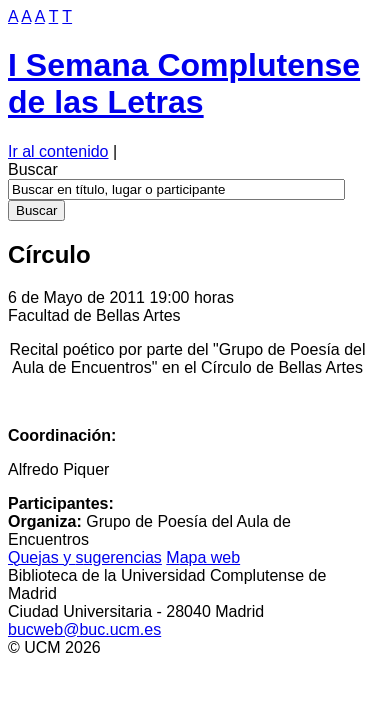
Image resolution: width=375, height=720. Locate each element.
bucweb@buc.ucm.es (84, 629)
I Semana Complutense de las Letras (184, 83)
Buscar (33, 169)
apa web (203, 557)
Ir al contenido (58, 151)
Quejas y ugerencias (85, 557)
